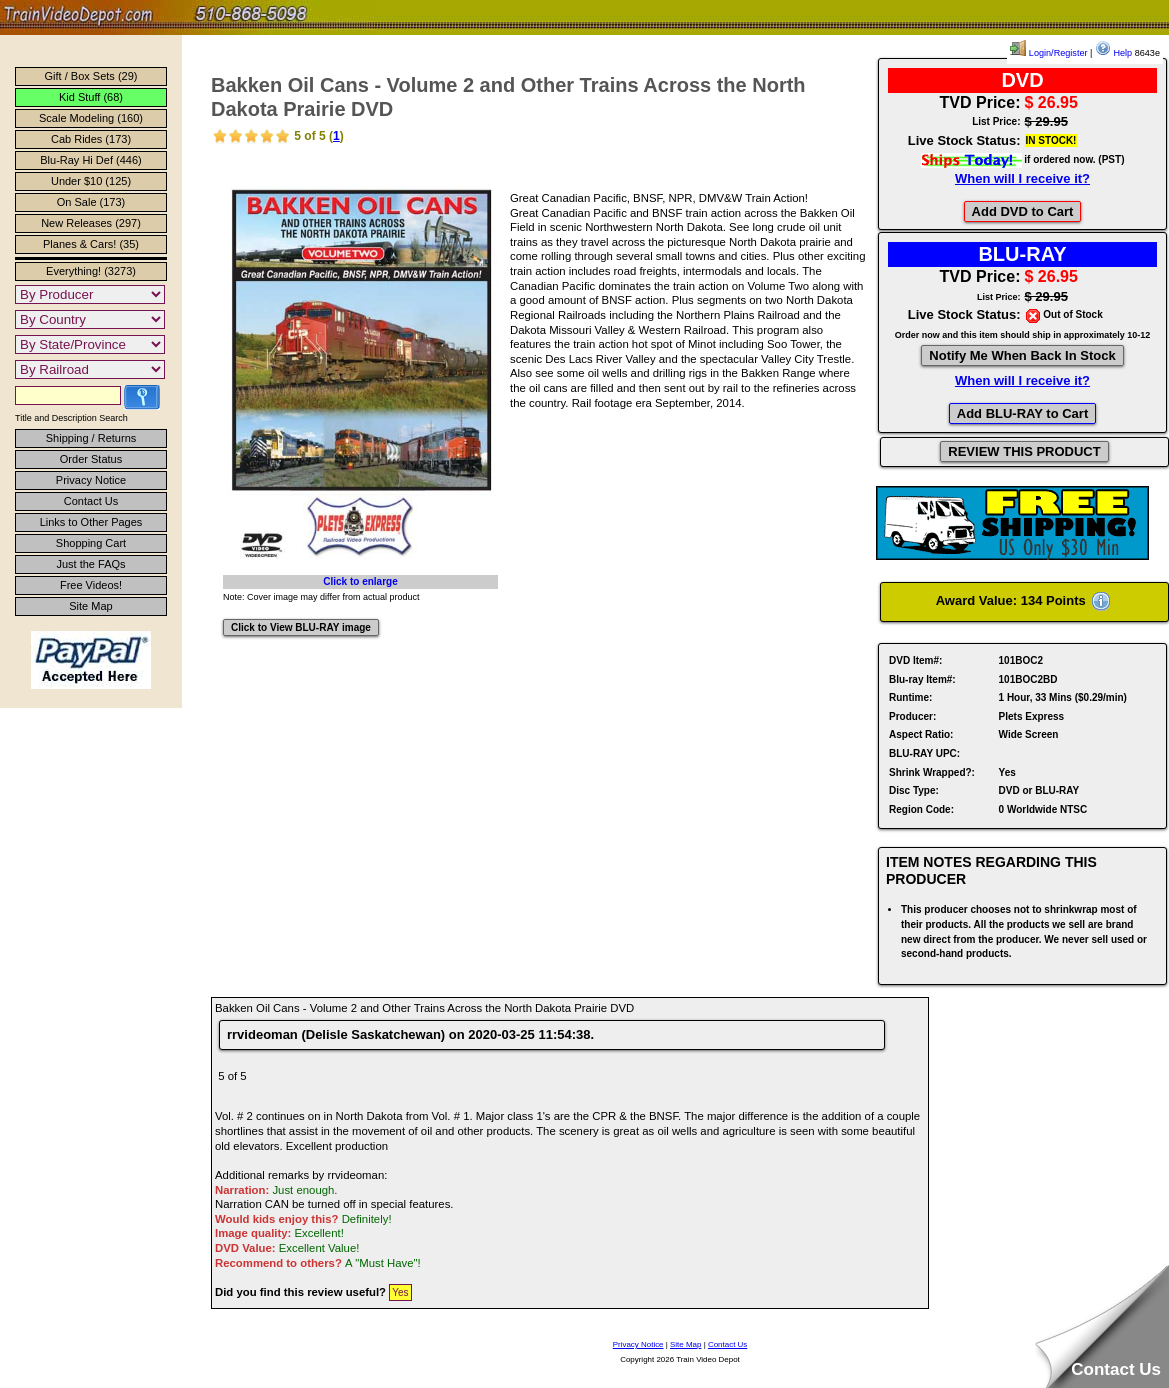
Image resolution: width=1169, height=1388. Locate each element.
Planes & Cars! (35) (91, 244)
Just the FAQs (90, 564)
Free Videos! (91, 585)
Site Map (90, 606)
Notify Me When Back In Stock (1022, 355)
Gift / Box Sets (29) (91, 76)
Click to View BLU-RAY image (301, 627)
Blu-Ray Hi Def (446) (90, 160)
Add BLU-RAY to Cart (1022, 413)
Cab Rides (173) (91, 139)
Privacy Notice (91, 480)
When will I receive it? (1022, 178)
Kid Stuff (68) (91, 97)
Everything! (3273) (91, 271)
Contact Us (91, 501)
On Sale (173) (91, 202)
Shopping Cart (91, 543)
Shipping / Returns (91, 438)
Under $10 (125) (91, 181)
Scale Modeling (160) (91, 118)
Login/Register (1048, 53)
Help (1113, 53)
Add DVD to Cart (1023, 211)
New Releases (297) (91, 223)
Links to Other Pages (91, 522)
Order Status (91, 459)
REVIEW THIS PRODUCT (1024, 451)
